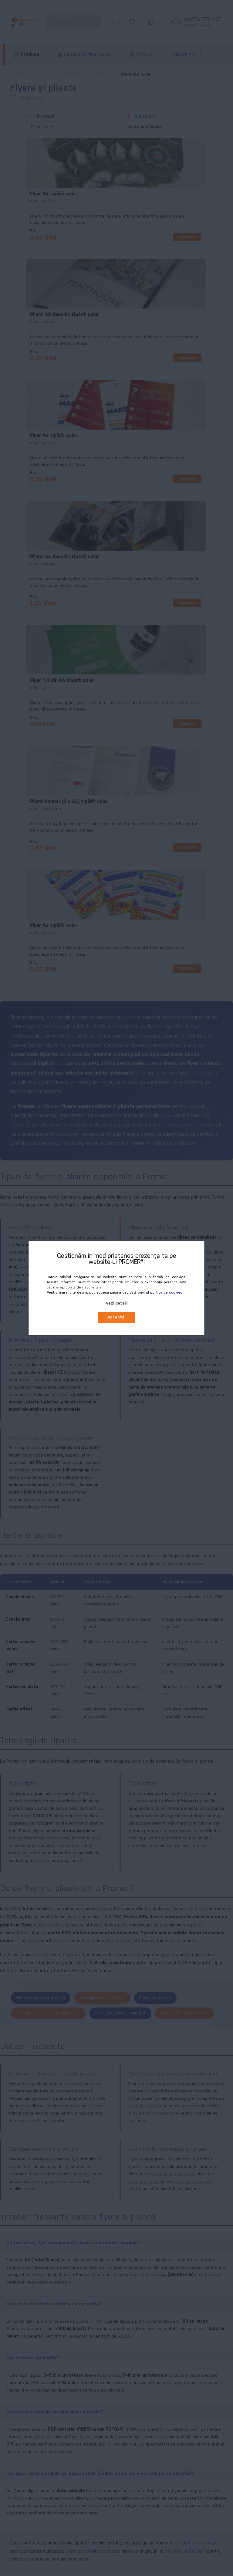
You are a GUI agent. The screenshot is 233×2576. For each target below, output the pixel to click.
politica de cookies (166, 1292)
